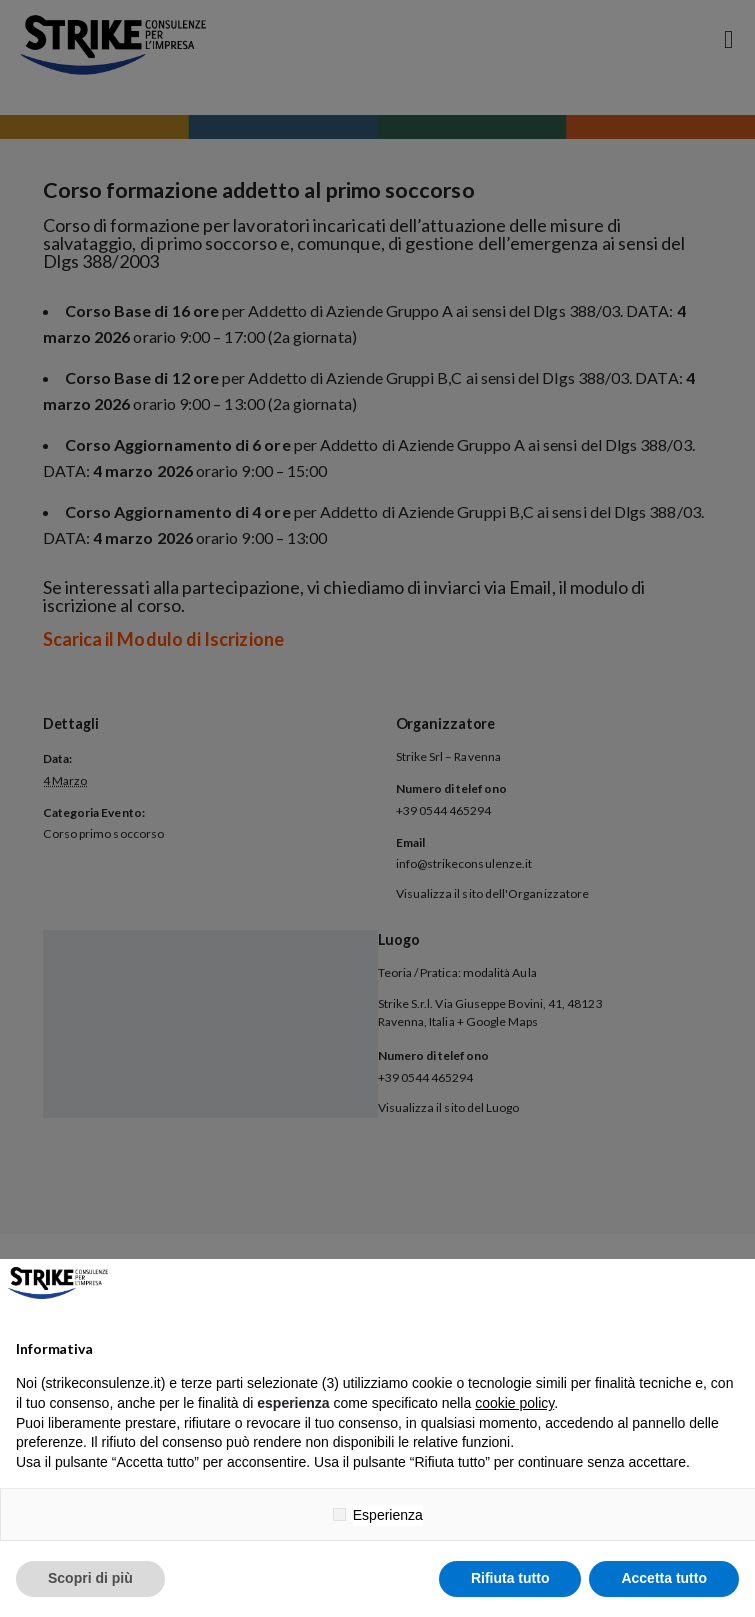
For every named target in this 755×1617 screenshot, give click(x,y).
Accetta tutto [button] (664, 1578)
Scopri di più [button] (90, 1578)
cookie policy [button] (514, 1403)
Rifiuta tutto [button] (510, 1578)
